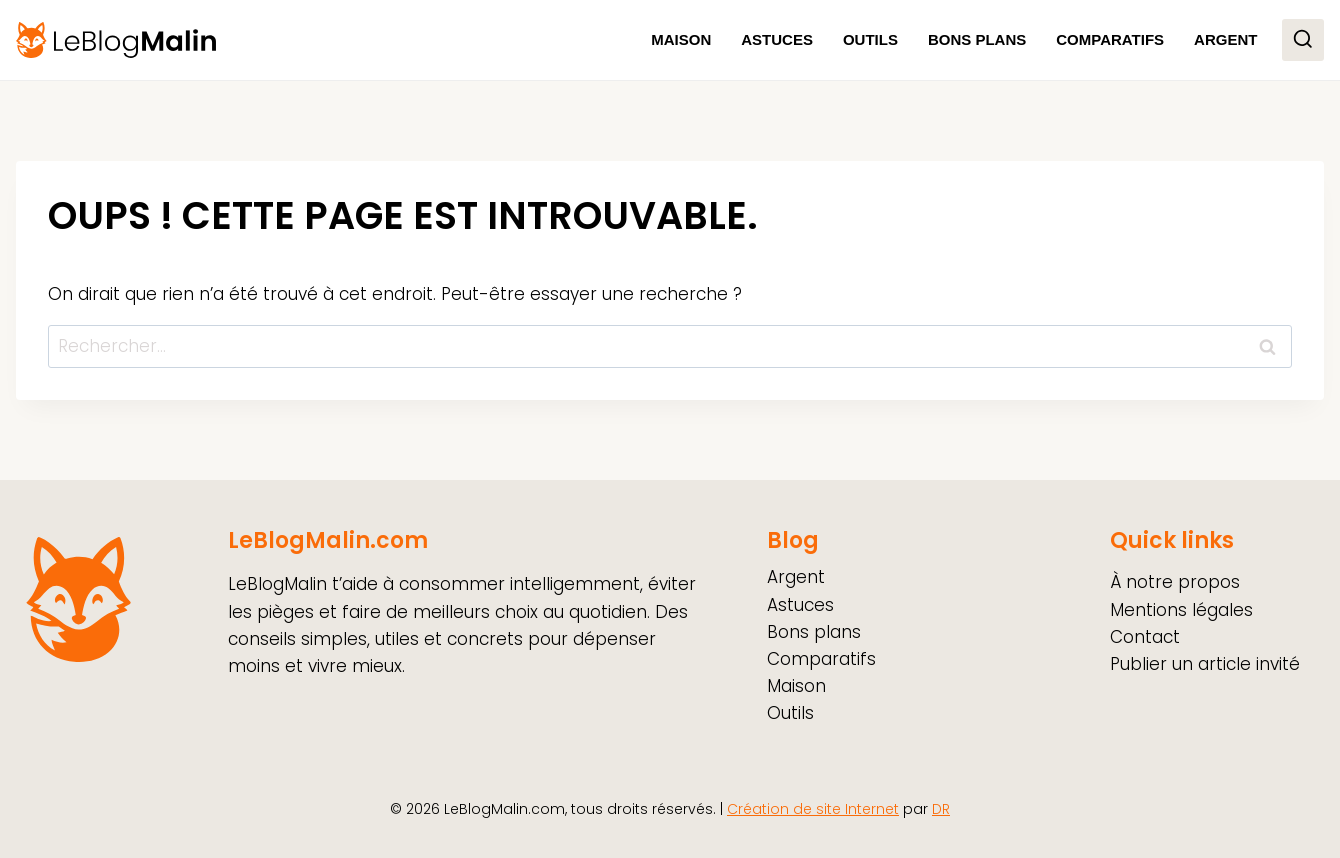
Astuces (777, 39)
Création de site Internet (813, 809)
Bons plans (977, 39)
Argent (1225, 39)
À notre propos (1175, 582)
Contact (1145, 637)
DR (941, 809)
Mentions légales (1181, 610)
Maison (681, 39)
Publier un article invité (1205, 664)
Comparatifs (1110, 39)
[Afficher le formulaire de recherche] (1303, 40)
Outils (870, 39)
